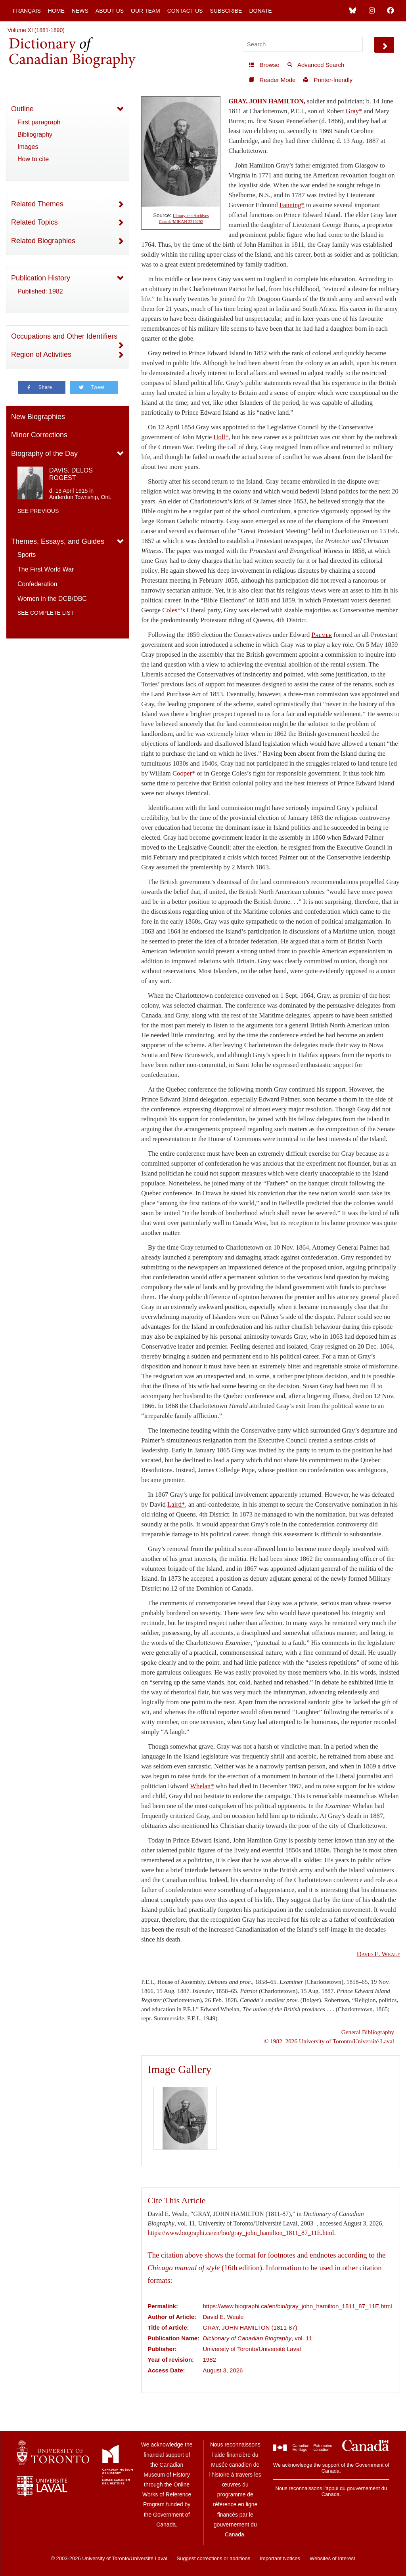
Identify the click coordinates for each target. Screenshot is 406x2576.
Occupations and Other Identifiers (64, 336)
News (80, 11)
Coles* (171, 610)
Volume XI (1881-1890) (36, 30)
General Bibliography (367, 2032)
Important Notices (280, 2558)
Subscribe (226, 11)
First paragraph (39, 122)
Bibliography (34, 134)
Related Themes (37, 204)
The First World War (45, 569)
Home (56, 11)
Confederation (37, 584)
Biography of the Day (44, 453)
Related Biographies (43, 241)
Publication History (40, 278)
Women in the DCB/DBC (52, 598)
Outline (22, 109)
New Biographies (38, 417)
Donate (260, 11)
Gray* (354, 111)
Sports (26, 554)
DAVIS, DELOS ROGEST (71, 474)
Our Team (145, 11)
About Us (110, 11)
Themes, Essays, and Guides (57, 541)
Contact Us (185, 11)
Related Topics (34, 222)
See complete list (45, 613)
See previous (38, 511)
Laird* (176, 1504)
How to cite (33, 159)
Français (27, 11)
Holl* (221, 437)
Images (27, 146)
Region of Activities (41, 354)
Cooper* (183, 773)
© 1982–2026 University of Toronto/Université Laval (329, 2041)
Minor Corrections (39, 435)
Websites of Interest (332, 2558)
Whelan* (202, 1786)
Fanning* (292, 205)
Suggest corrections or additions (214, 2558)
